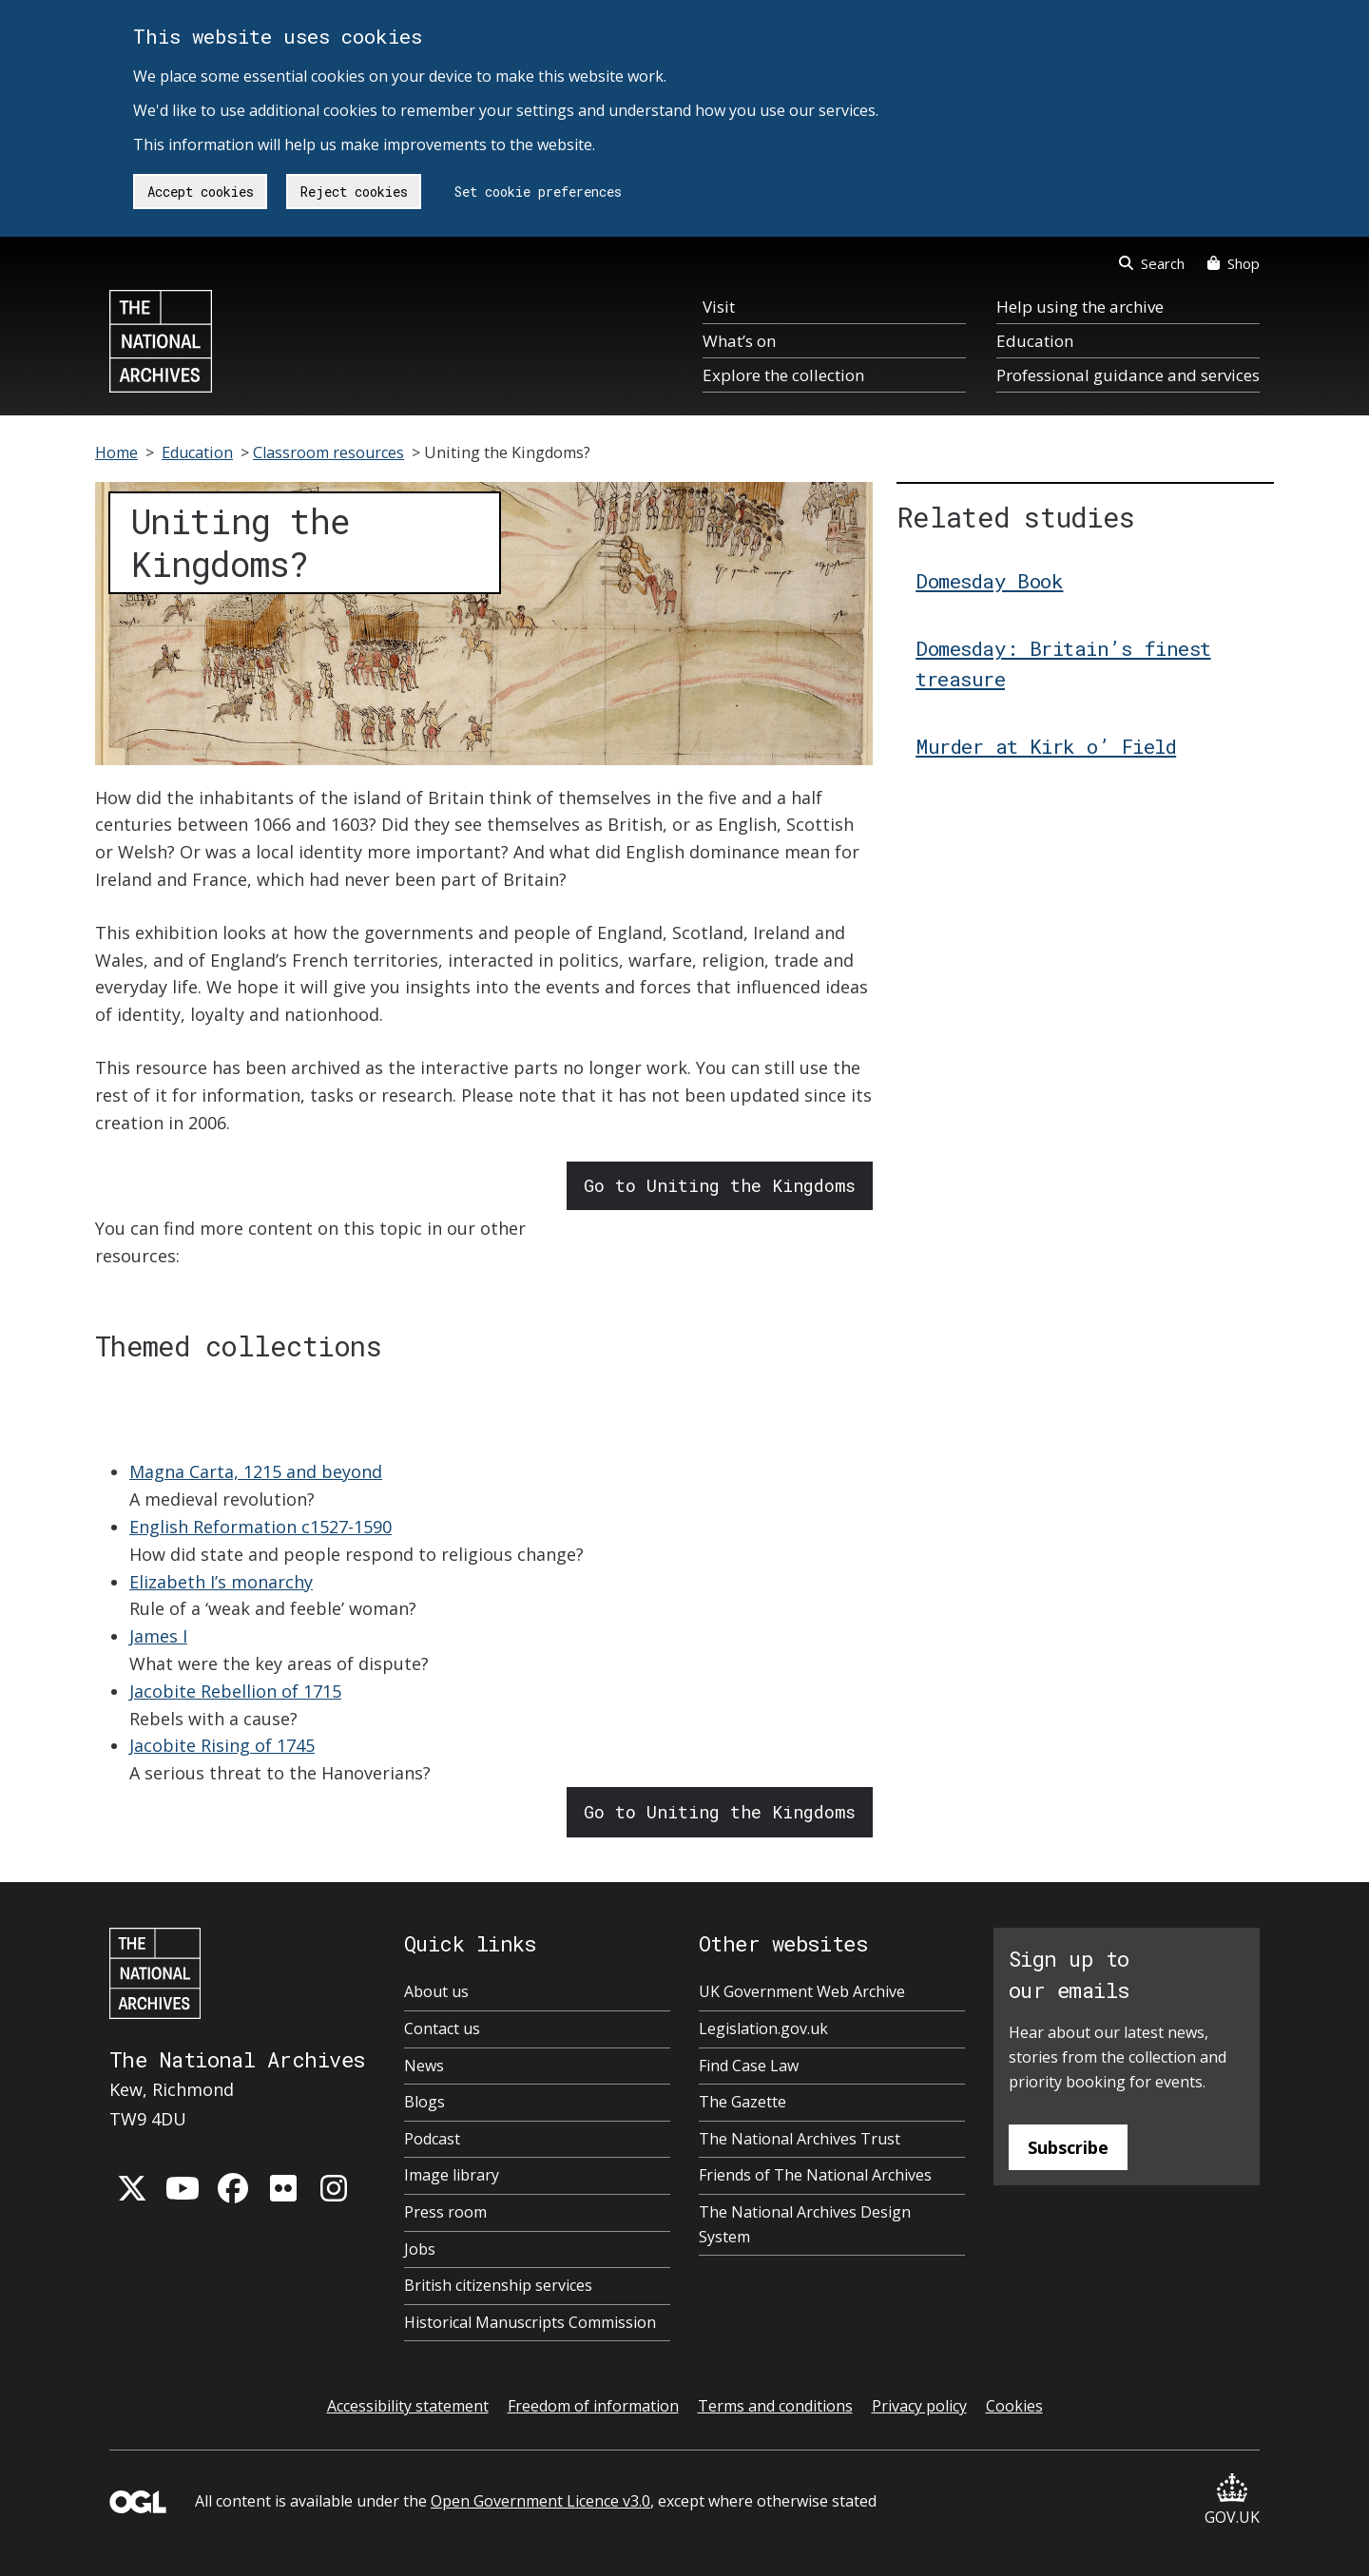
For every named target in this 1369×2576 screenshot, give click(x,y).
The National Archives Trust (799, 2138)
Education (1034, 341)
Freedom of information (593, 2405)
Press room (445, 2211)
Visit (719, 306)
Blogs (424, 2101)
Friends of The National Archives (815, 2174)
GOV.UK (1232, 2500)
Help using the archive (1080, 306)
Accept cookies (200, 192)
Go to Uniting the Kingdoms (720, 1185)
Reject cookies (354, 192)
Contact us (442, 2028)
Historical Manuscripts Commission (530, 2322)
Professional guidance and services (1128, 375)
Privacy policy (919, 2405)
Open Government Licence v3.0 (540, 2500)
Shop (1233, 263)
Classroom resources (328, 452)
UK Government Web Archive (802, 1991)
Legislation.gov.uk (763, 2028)
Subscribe (1068, 2147)
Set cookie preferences (538, 192)
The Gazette (742, 2101)
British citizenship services (498, 2285)
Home (116, 452)
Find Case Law (749, 2065)
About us (436, 1991)
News (424, 2065)
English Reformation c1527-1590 (260, 1526)
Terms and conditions (775, 2405)
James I (158, 1635)
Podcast (432, 2138)
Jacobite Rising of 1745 (222, 1745)
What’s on (739, 341)
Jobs (419, 2249)
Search (1152, 263)
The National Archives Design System (805, 2224)
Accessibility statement (408, 2405)
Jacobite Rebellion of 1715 (235, 1691)
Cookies (1014, 2405)
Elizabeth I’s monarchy (221, 1581)
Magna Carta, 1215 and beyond (255, 1471)
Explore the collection (783, 375)
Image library (451, 2174)
